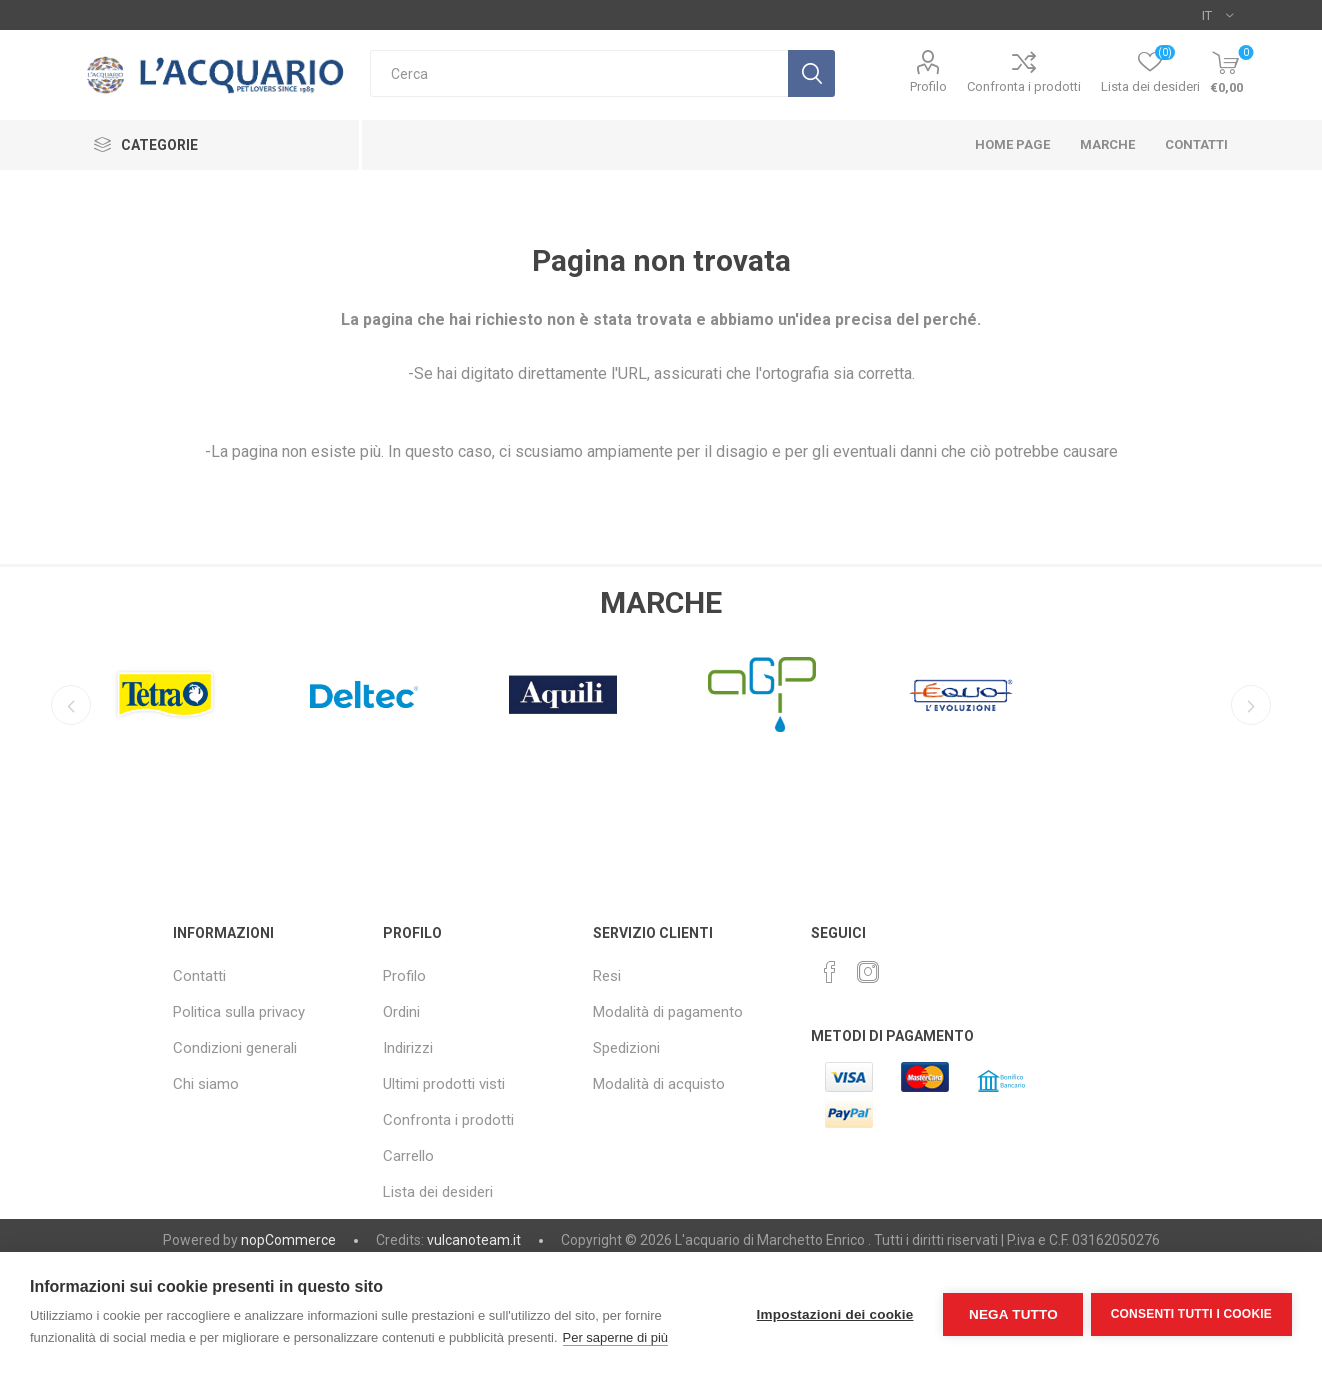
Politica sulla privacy (239, 1012)
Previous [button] (69, 705)
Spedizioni (626, 1048)
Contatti (199, 976)
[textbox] (579, 73)
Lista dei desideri (438, 1192)
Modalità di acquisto (659, 1084)
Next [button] (1253, 705)
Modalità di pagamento (668, 1012)
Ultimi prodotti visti (444, 1084)
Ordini (401, 1012)
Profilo (928, 86)
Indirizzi (408, 1048)
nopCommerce (288, 1240)
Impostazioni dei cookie (832, 1313)
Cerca (811, 73)
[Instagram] (868, 972)
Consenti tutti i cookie (1191, 1313)
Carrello (408, 1156)
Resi (607, 976)
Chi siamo (206, 1084)
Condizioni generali (235, 1048)
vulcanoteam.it (474, 1240)
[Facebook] (830, 972)
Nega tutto (1010, 1313)
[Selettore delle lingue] (1217, 15)
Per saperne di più (616, 1337)
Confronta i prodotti (1024, 86)
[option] (164, 689)
